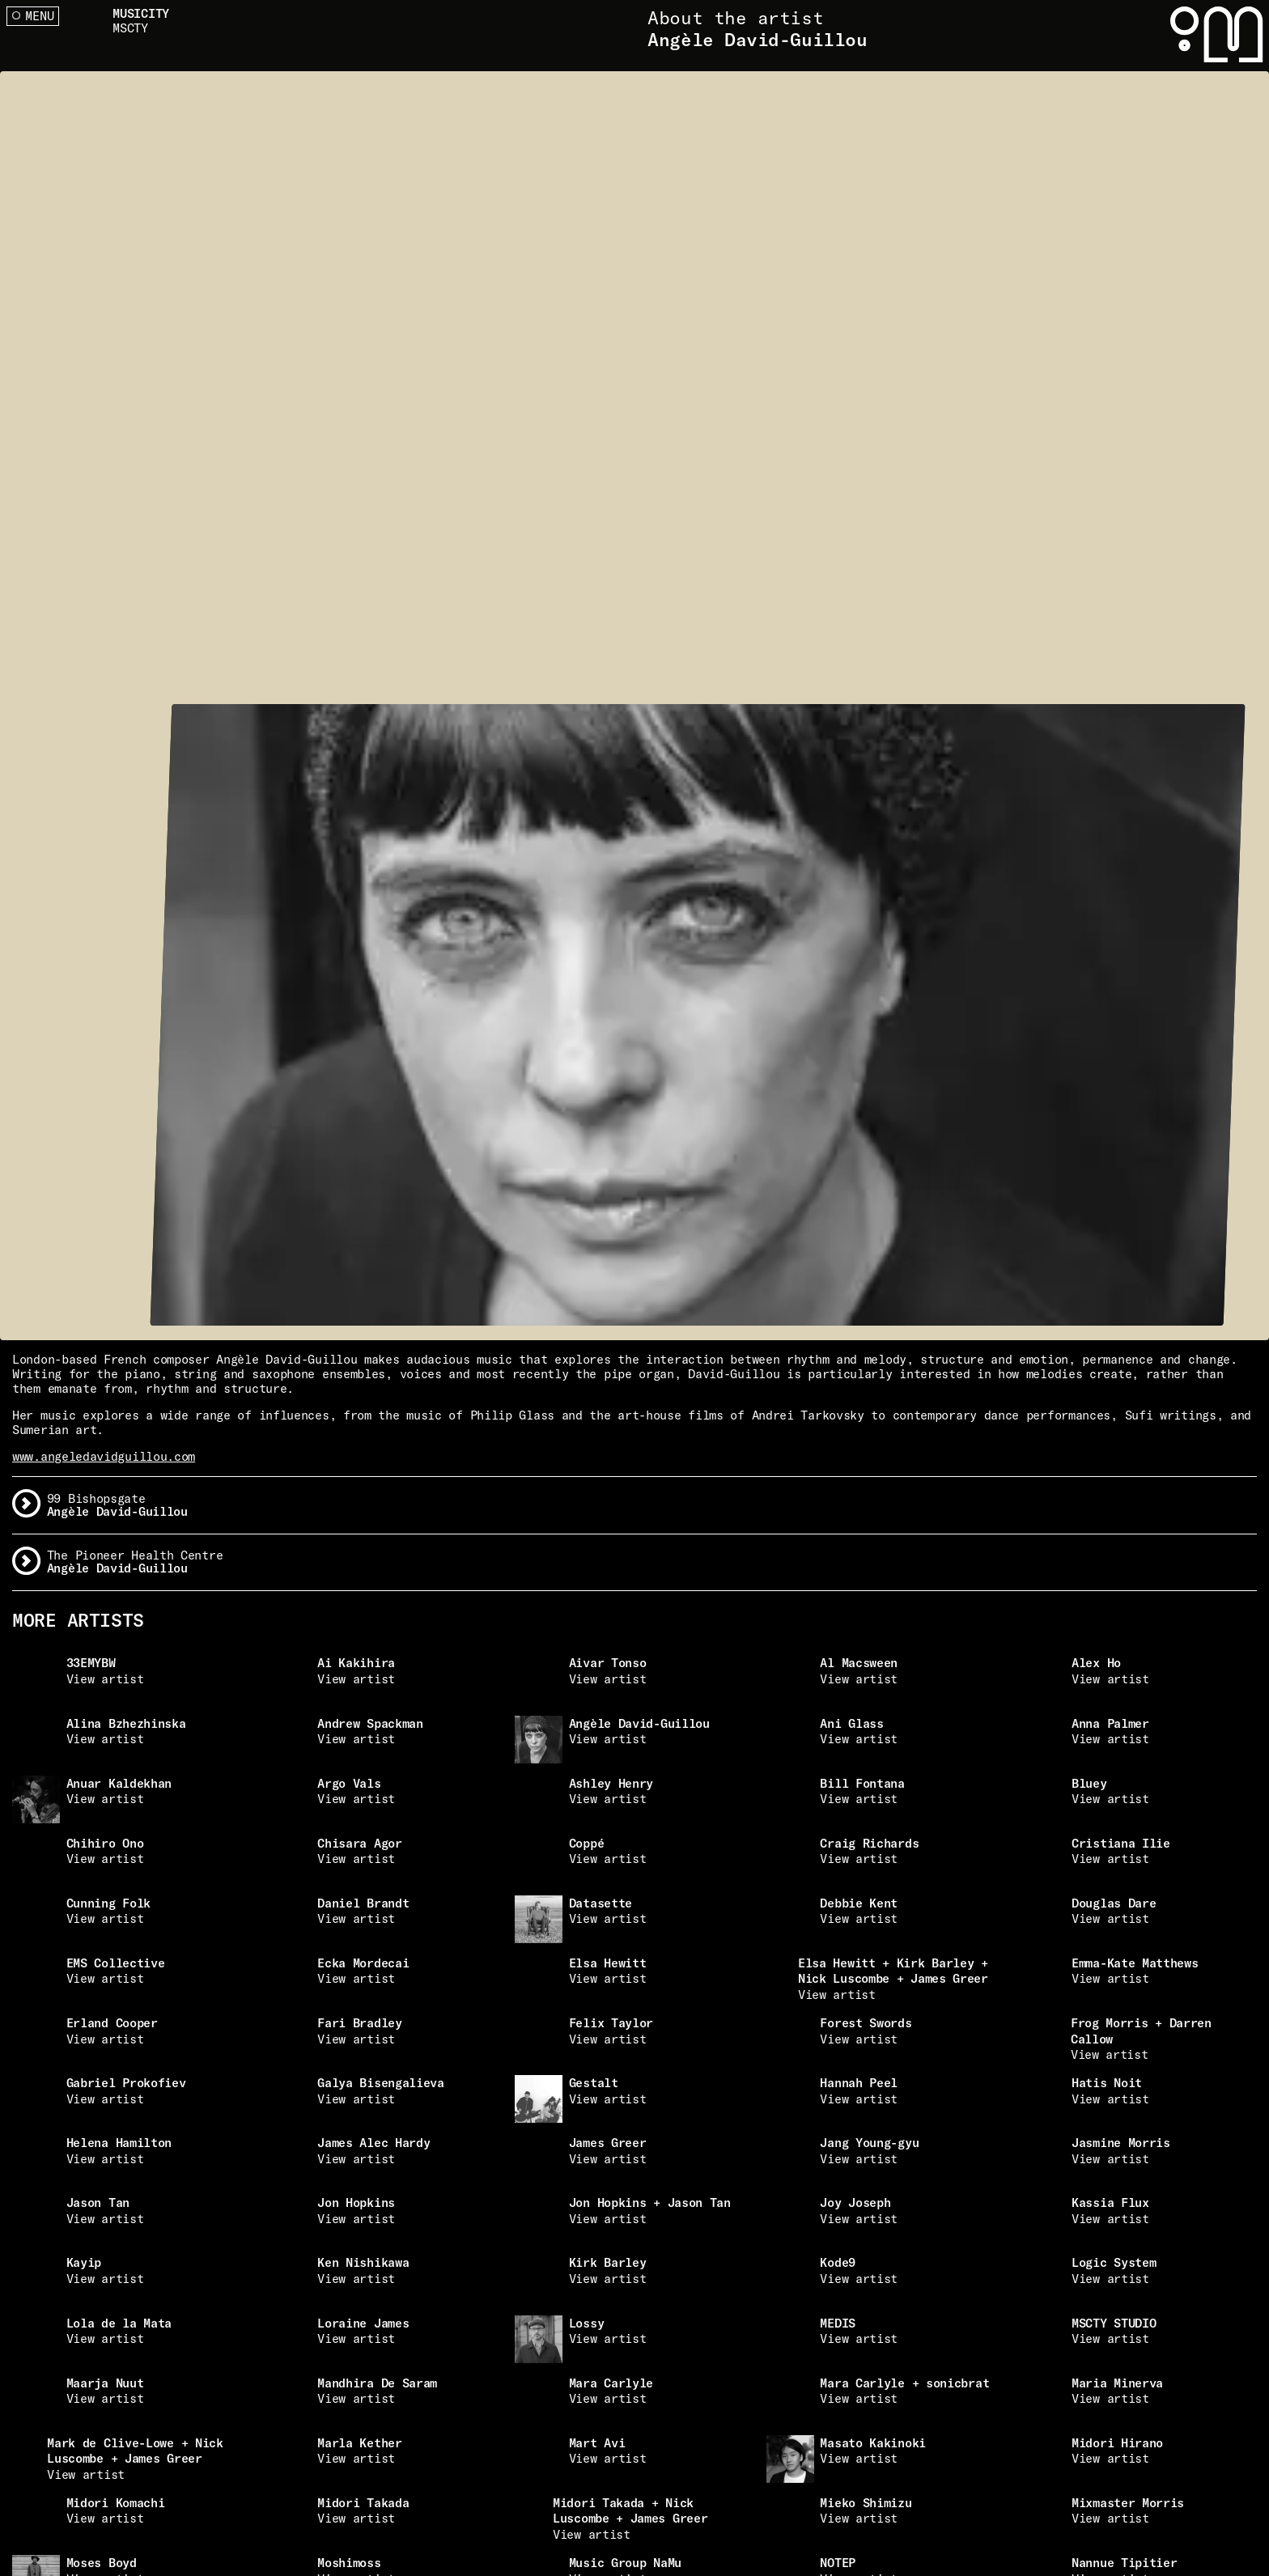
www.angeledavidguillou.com (103, 1456)
